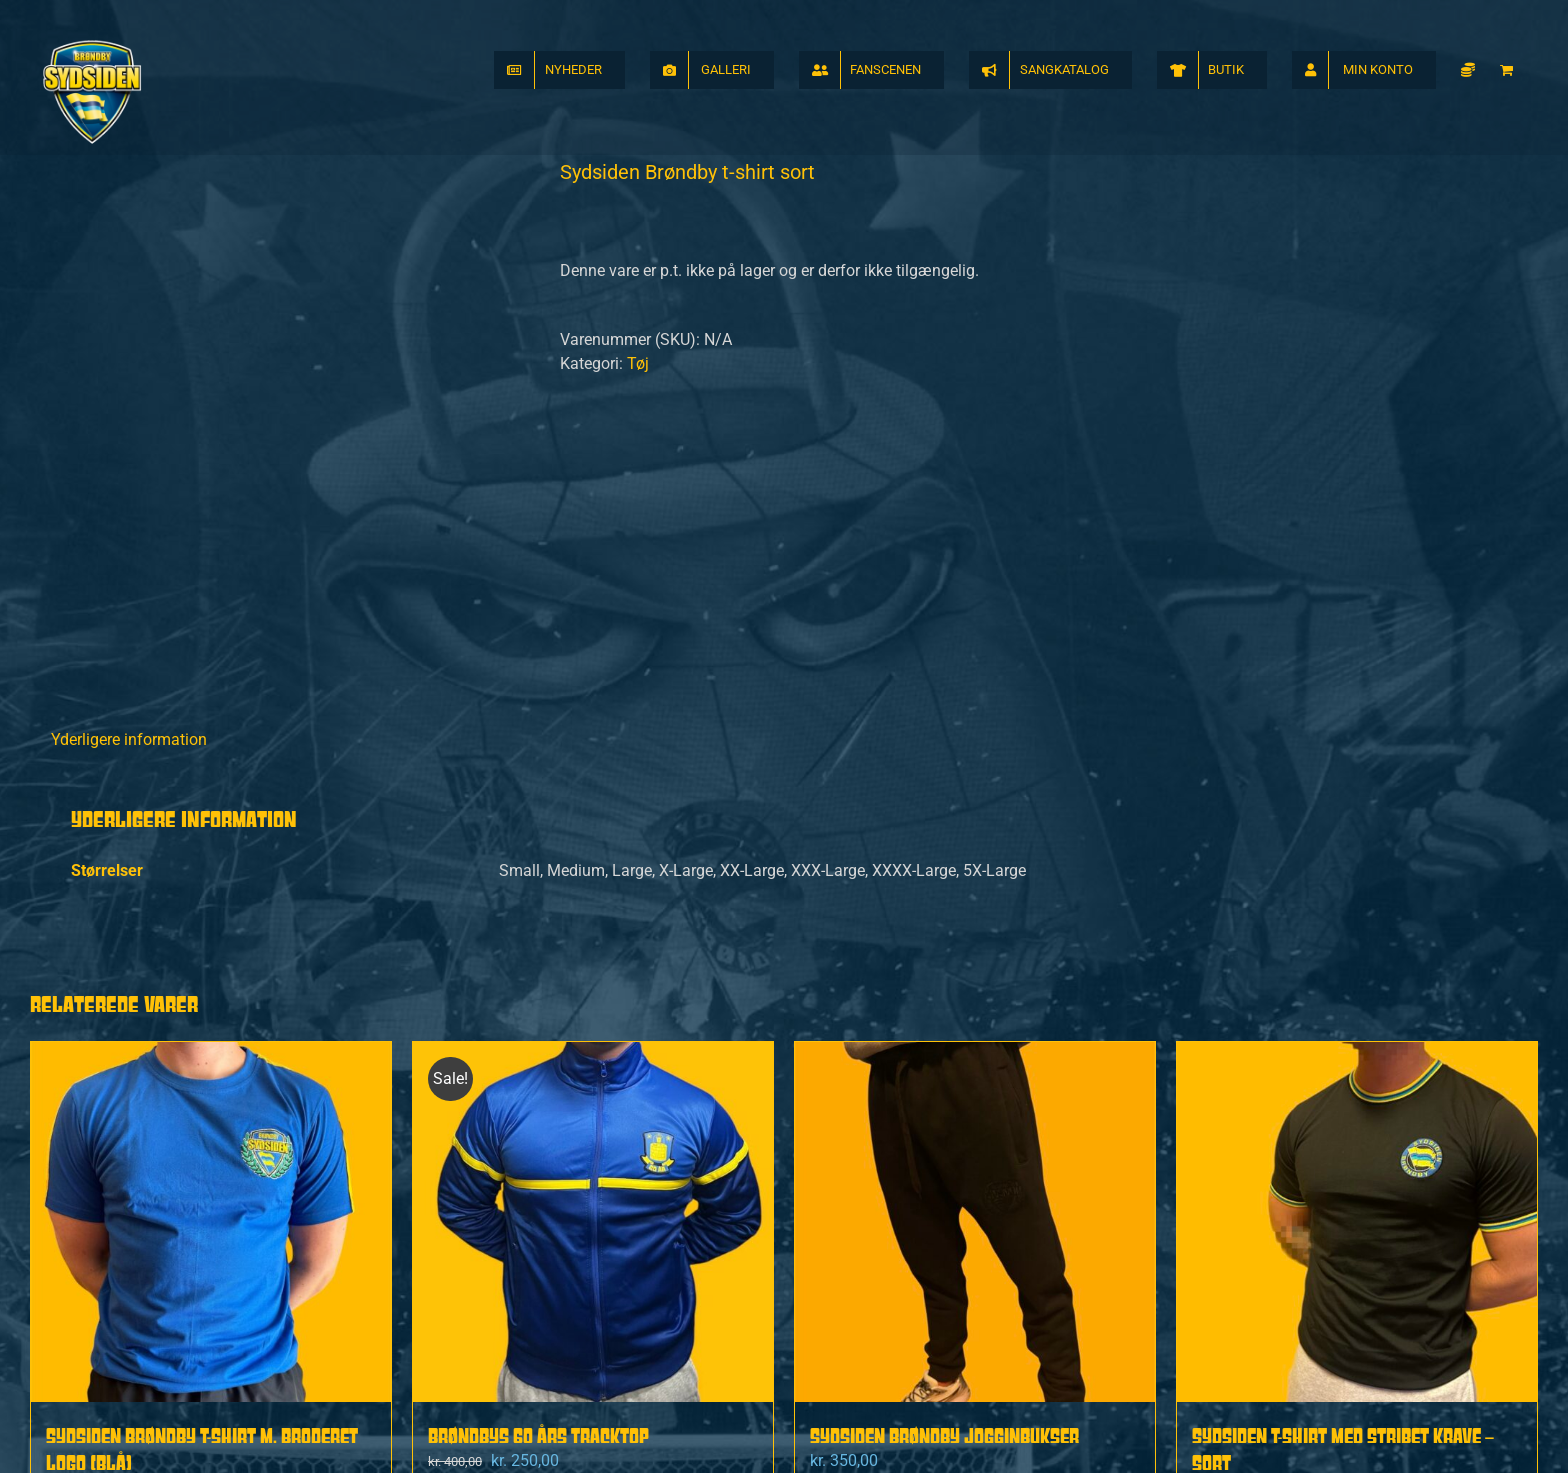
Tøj (638, 363)
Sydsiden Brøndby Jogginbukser (944, 1154)
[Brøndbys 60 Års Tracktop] (593, 941)
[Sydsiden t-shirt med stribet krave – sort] (1357, 941)
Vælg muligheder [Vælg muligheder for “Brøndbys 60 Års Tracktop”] (506, 1282)
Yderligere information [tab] (129, 458)
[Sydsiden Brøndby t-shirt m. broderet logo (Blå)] (211, 941)
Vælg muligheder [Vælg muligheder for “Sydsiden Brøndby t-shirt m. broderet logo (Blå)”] (124, 1282)
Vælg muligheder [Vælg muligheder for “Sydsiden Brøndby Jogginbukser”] (888, 1282)
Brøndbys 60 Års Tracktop (538, 1154)
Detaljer (349, 1282)
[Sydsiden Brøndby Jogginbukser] (975, 941)
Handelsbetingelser (987, 1428)
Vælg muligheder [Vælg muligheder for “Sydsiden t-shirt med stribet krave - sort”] (1270, 1282)
